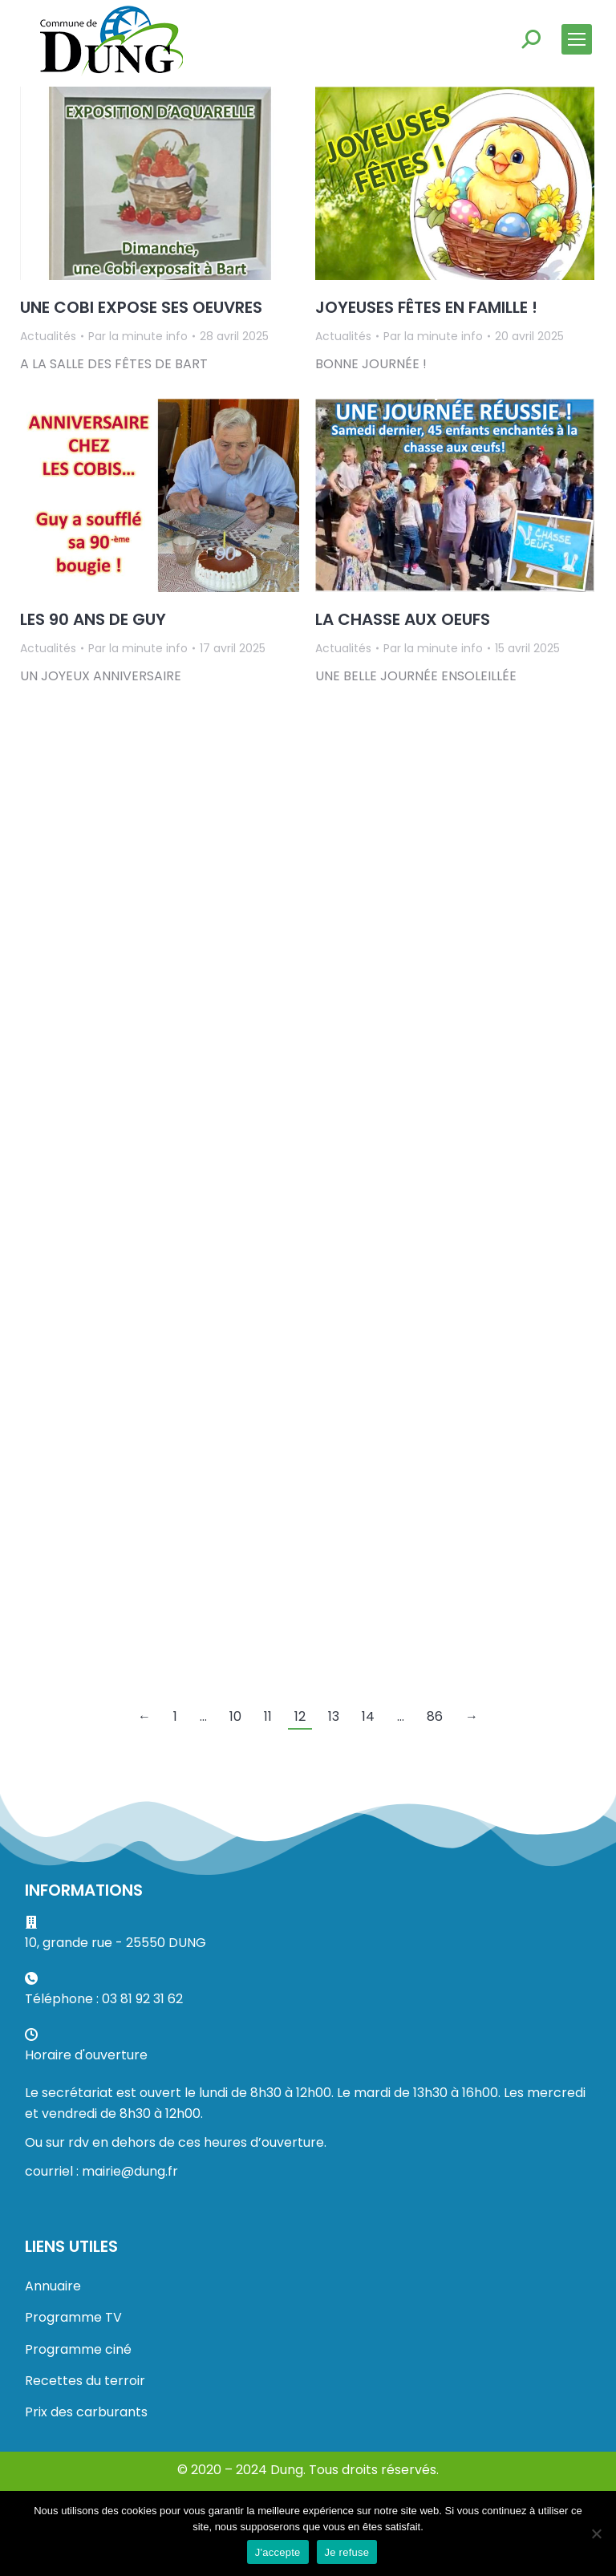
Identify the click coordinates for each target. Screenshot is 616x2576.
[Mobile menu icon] (576, 39)
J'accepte (278, 2552)
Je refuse (347, 2552)
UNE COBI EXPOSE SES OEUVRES (141, 307)
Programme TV (73, 2317)
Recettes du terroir (85, 2380)
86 (435, 1716)
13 (333, 1716)
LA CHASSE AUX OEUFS (402, 619)
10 (235, 1716)
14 (368, 1716)
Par (138, 336)
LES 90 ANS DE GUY (93, 619)
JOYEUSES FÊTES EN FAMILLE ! (426, 307)
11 (268, 1716)
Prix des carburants (86, 2412)
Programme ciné (78, 2349)
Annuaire (53, 2286)
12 (300, 1716)
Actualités (48, 336)
